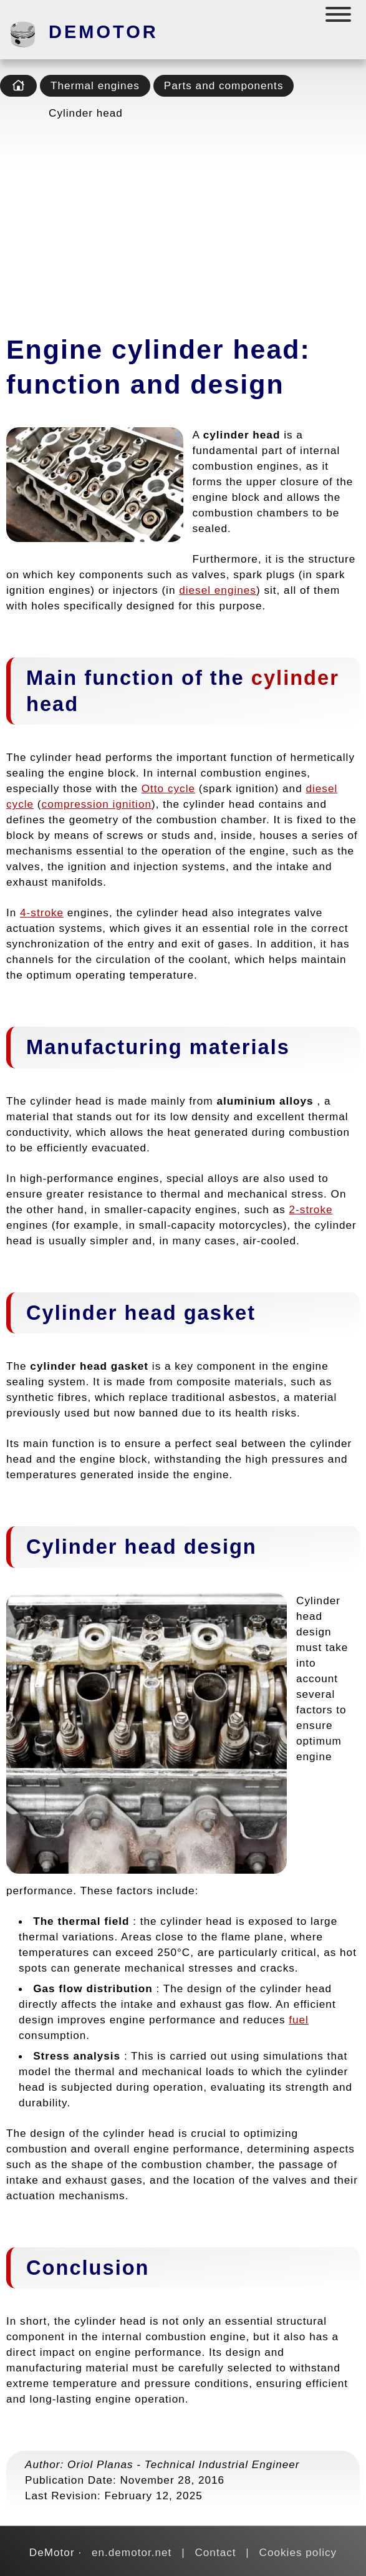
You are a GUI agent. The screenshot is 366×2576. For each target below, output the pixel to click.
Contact (215, 2552)
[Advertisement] (183, 223)
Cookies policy (298, 2552)
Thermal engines (95, 85)
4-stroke (42, 912)
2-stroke (311, 1209)
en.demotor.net (131, 2552)
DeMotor (103, 32)
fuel (299, 2019)
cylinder (295, 677)
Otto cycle (168, 788)
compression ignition (97, 804)
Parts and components (224, 85)
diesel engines (217, 590)
